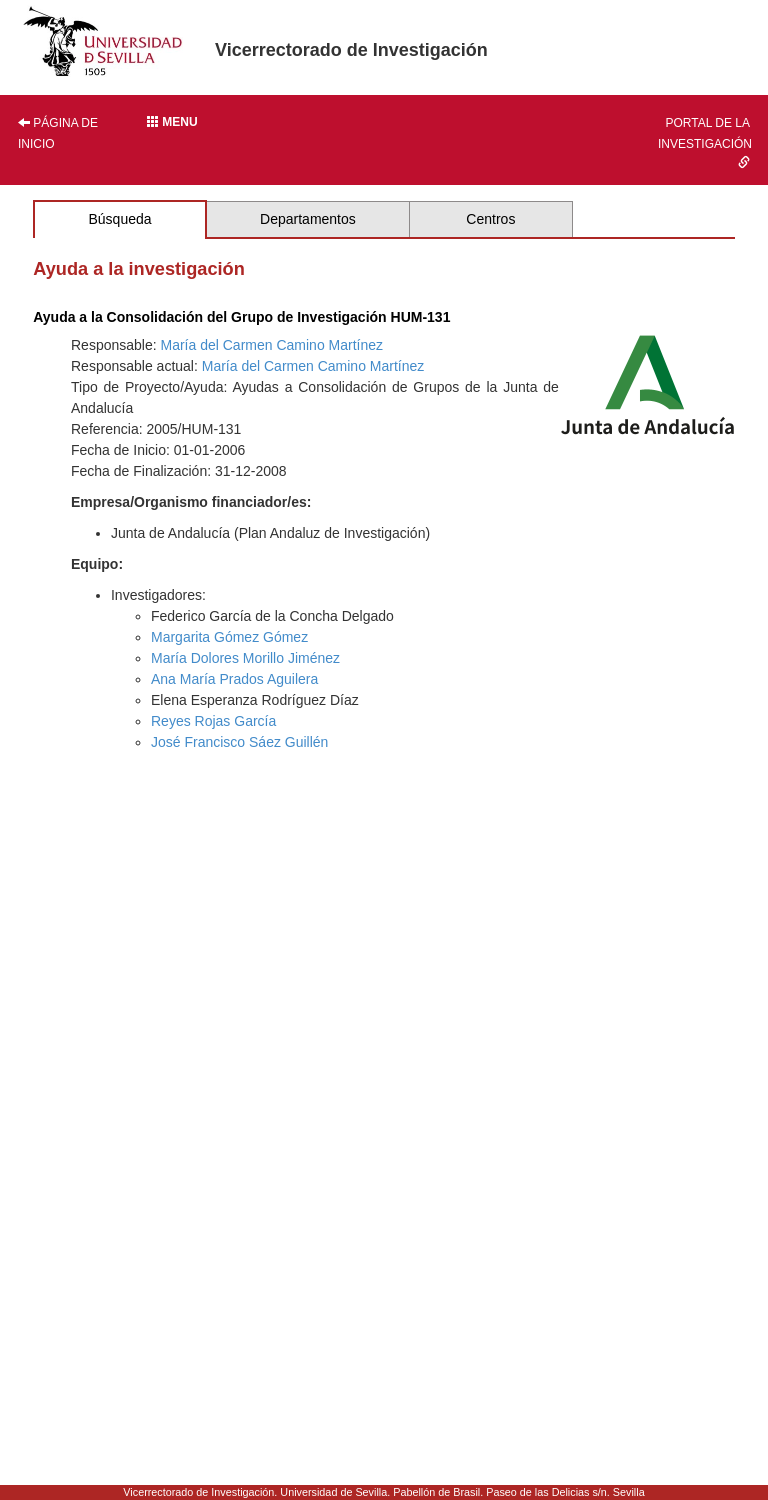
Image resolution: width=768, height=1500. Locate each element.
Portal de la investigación (705, 142)
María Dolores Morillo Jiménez (245, 658)
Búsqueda (119, 219)
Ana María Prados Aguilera (234, 679)
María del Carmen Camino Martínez (272, 345)
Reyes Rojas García (213, 721)
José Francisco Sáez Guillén (239, 742)
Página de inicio (58, 133)
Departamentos (308, 219)
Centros (490, 219)
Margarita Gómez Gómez (229, 637)
